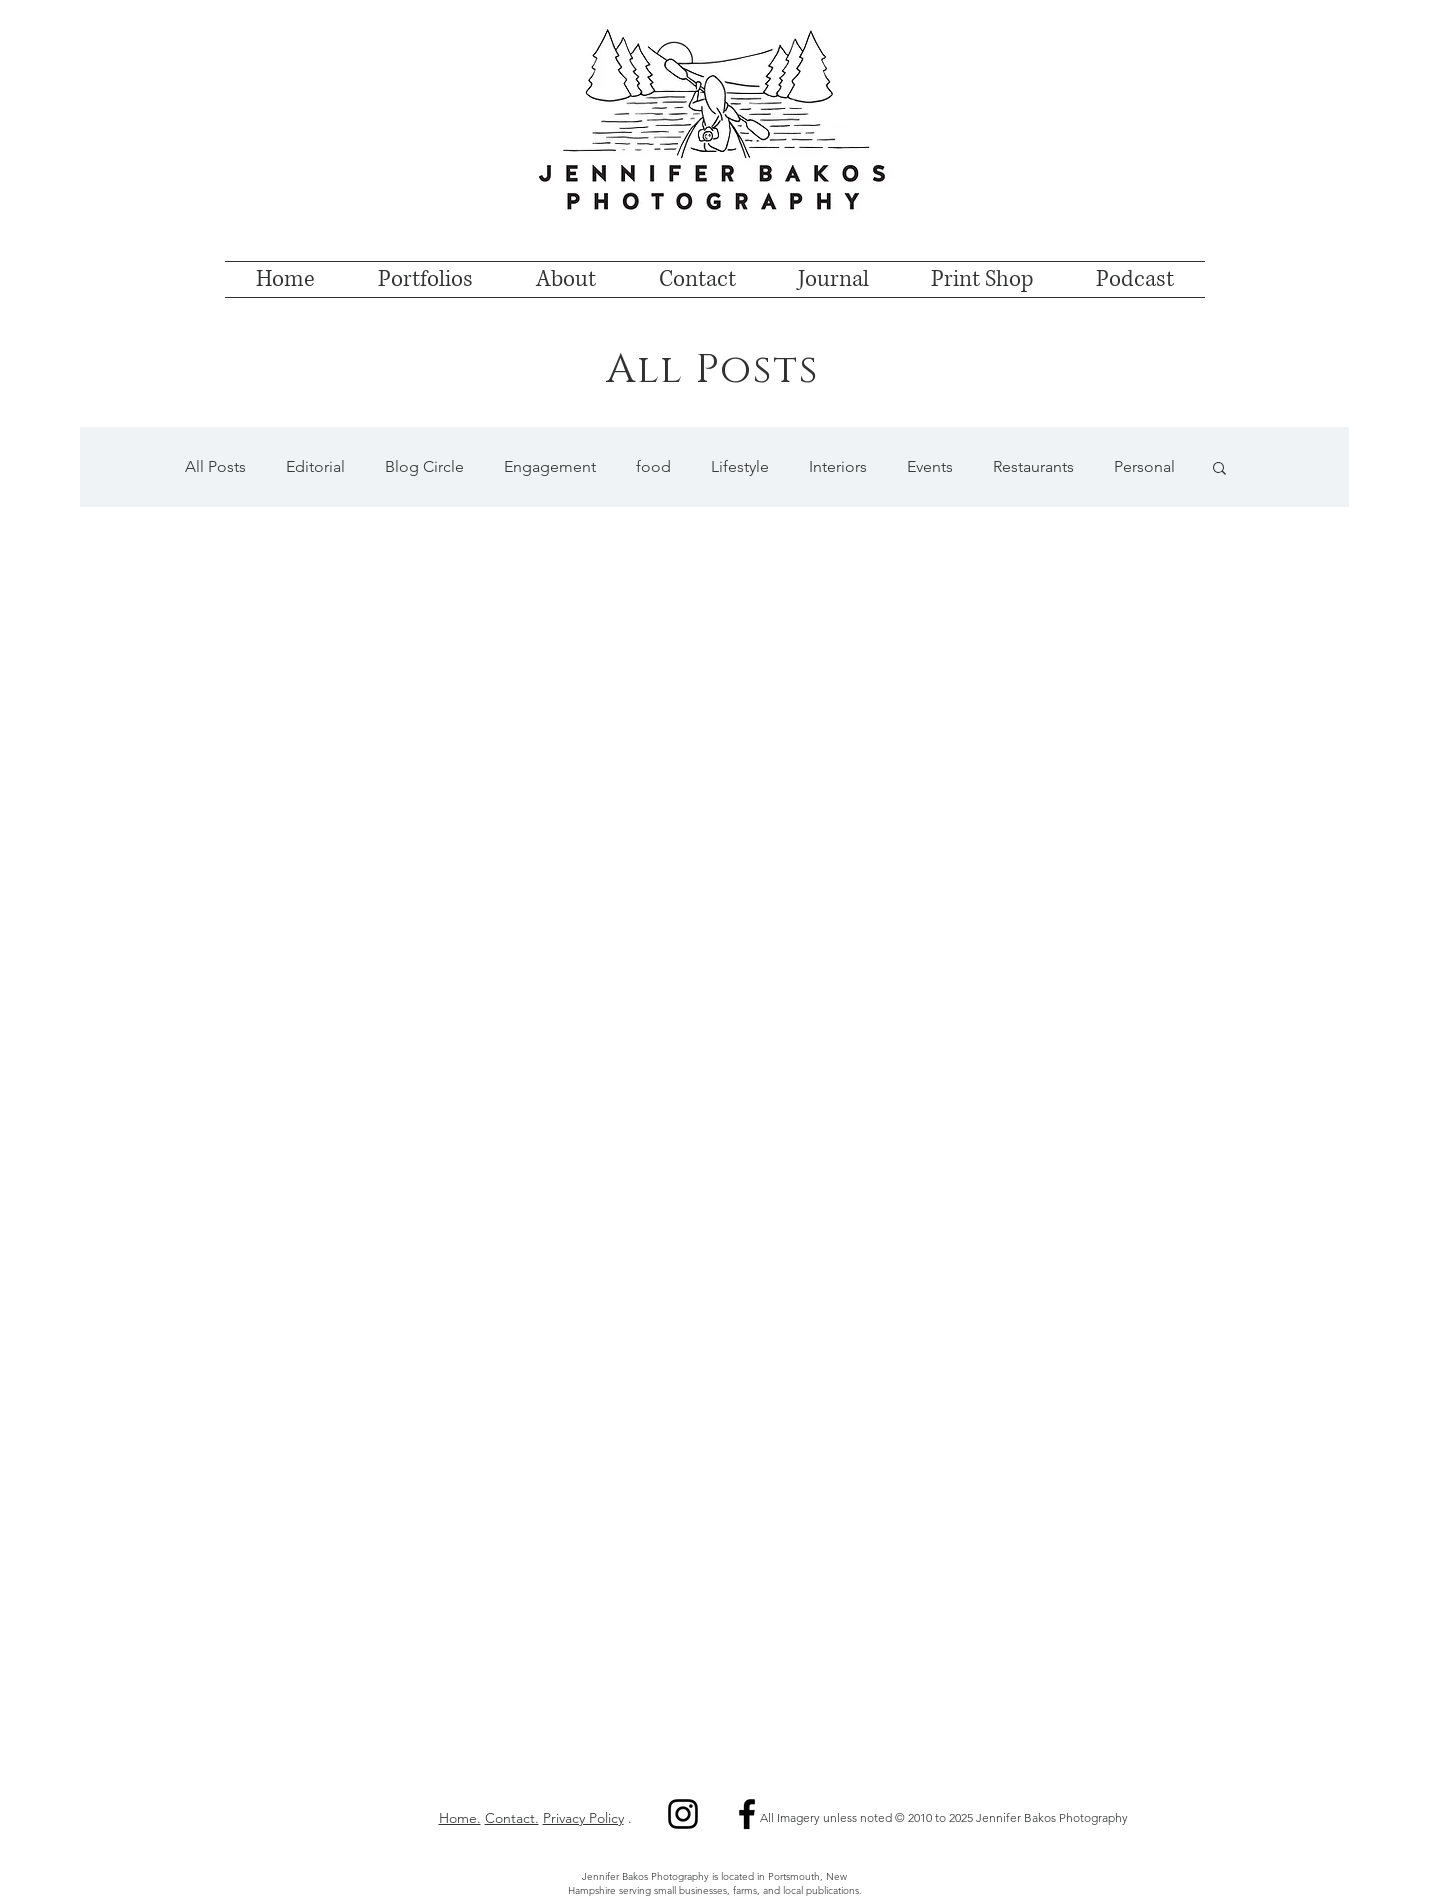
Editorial (315, 466)
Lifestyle (740, 466)
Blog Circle (424, 466)
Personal (1144, 466)
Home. (460, 1818)
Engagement (550, 466)
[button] (1219, 469)
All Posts (215, 466)
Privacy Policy (583, 1818)
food (653, 466)
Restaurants (1033, 466)
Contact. (512, 1818)
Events (930, 466)
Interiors (838, 466)
